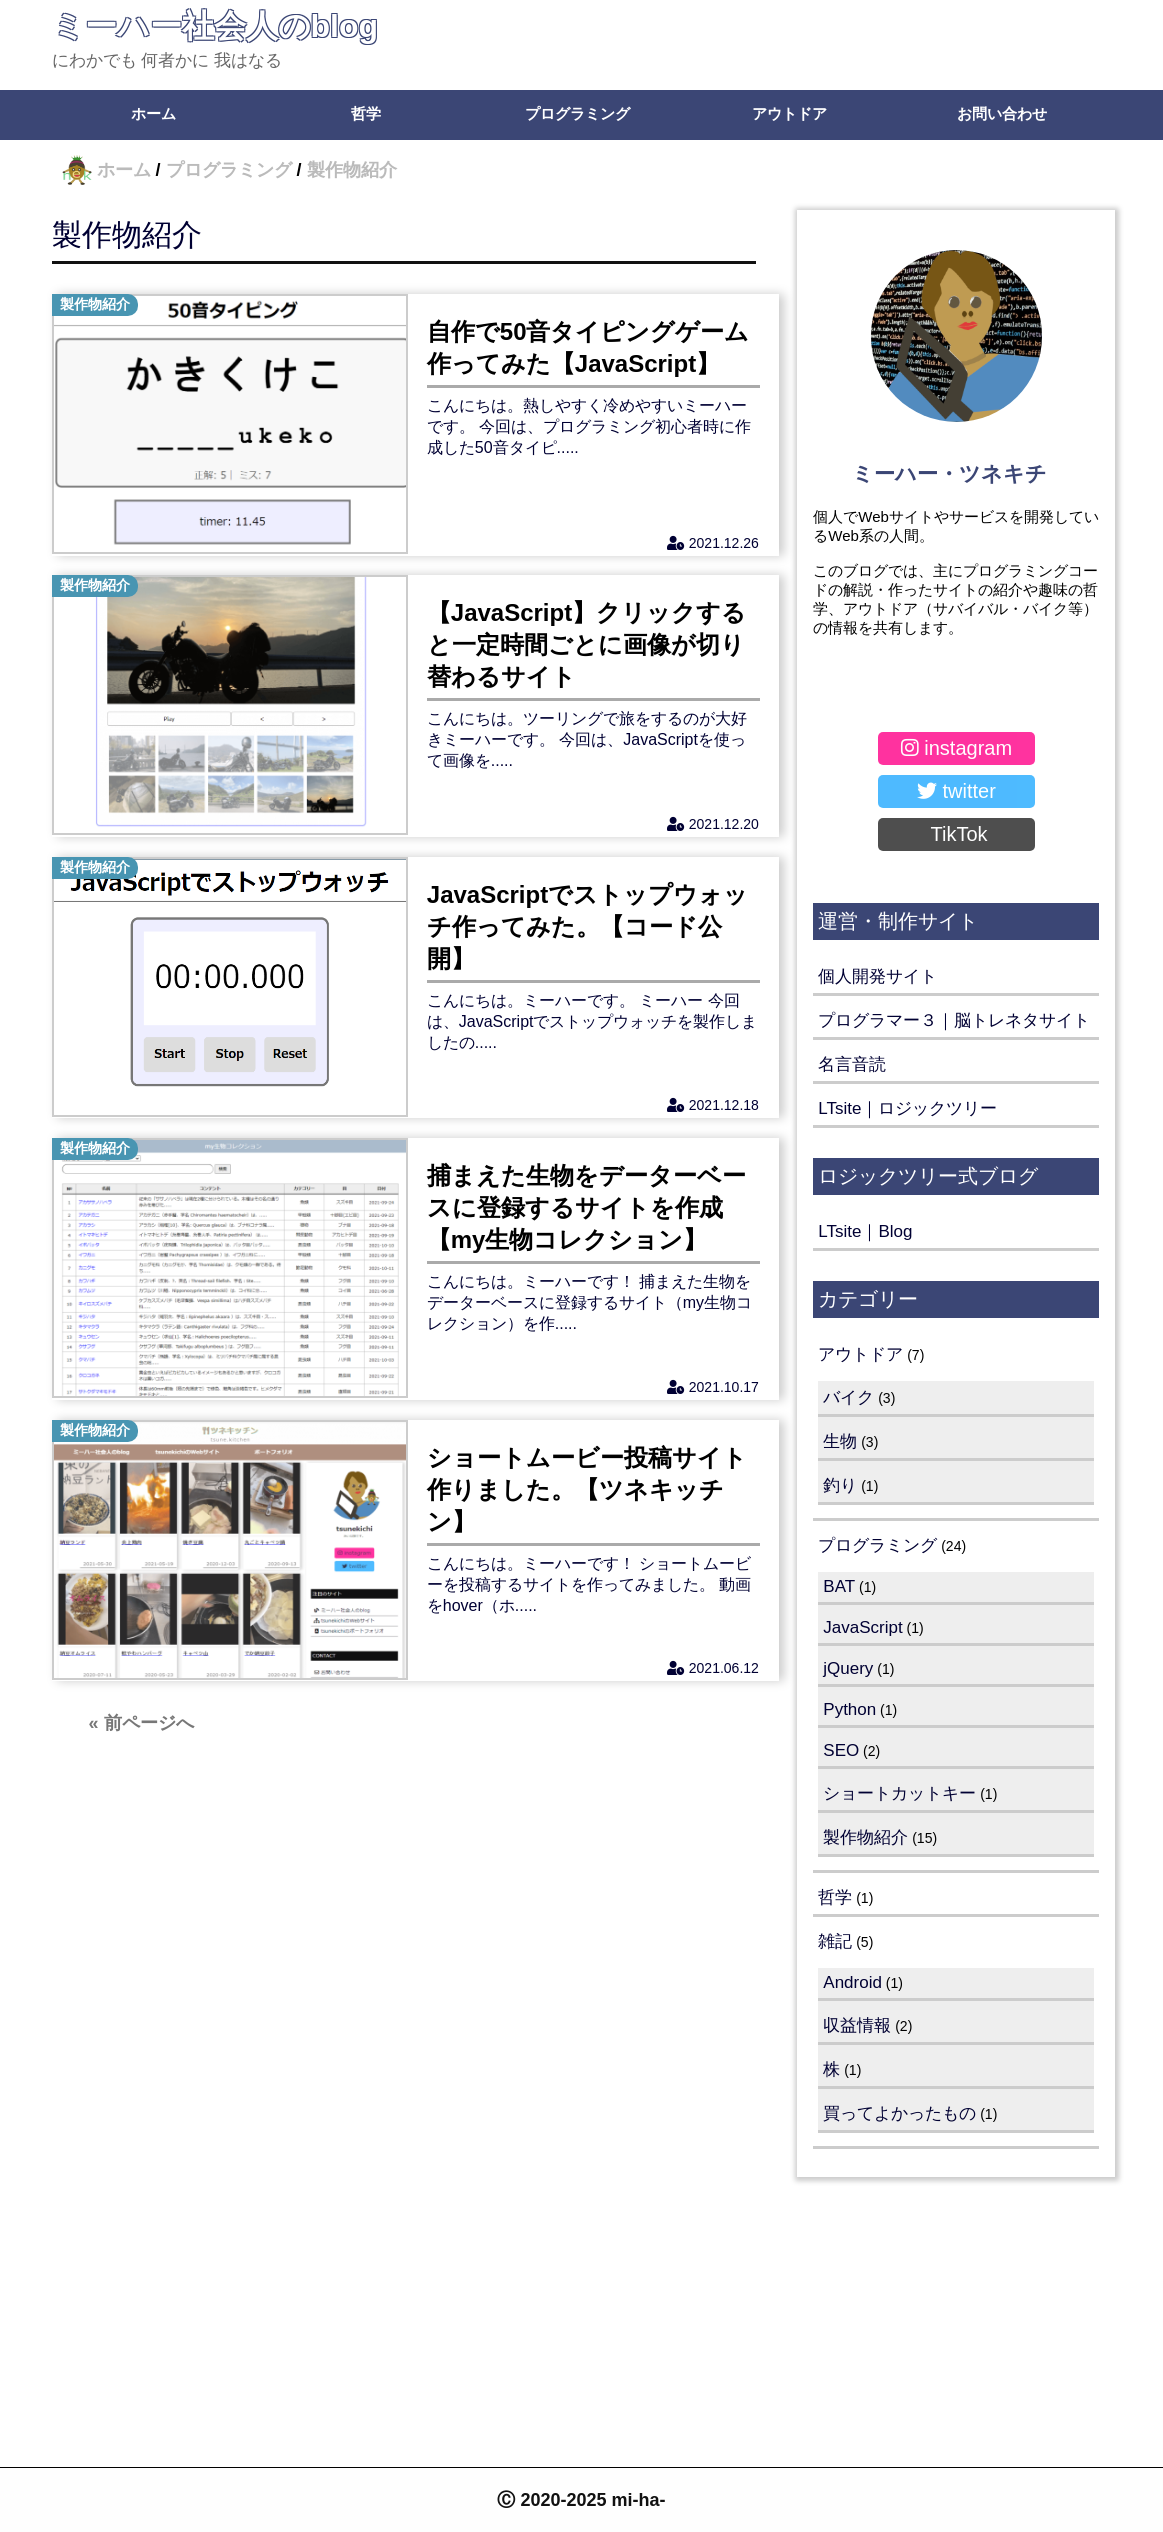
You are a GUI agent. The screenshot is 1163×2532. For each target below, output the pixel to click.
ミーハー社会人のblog (215, 26)
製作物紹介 (127, 234)
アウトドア (789, 113)
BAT (839, 1586)
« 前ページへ (141, 1736)
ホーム (153, 113)
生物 (840, 1441)
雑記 (835, 1941)
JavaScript (862, 1627)
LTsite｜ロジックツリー (907, 1108)
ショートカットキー (899, 1793)
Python (849, 1709)
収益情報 (857, 2025)
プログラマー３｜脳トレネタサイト (954, 1020)
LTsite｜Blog (865, 1231)
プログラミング (577, 113)
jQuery (848, 1668)
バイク (848, 1397)
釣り (840, 1485)
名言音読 (852, 1064)
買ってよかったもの (899, 2113)
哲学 (366, 113)
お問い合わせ (1002, 113)
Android (852, 1982)
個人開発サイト (877, 976)
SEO (841, 1750)
